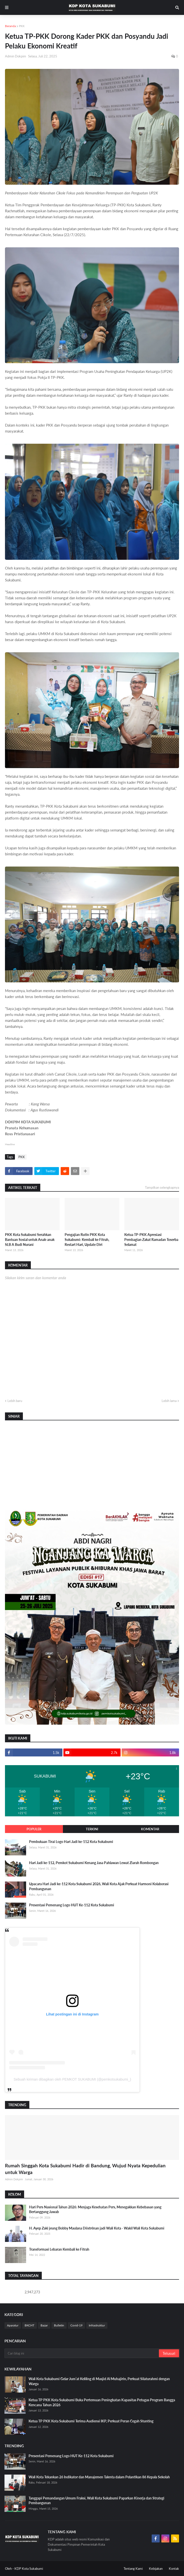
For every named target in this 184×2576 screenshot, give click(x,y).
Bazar (44, 2325)
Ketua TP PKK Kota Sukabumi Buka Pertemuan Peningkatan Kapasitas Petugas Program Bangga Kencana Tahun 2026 (102, 2402)
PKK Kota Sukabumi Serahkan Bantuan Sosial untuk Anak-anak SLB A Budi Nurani (29, 1239)
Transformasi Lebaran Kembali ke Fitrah (59, 2249)
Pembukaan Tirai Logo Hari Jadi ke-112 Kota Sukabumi (71, 1841)
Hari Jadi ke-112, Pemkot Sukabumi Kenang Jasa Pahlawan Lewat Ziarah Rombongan (94, 1863)
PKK (22, 26)
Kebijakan (156, 2569)
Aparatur (12, 2325)
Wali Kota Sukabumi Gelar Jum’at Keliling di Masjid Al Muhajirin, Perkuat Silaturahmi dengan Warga (99, 2381)
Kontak (174, 2569)
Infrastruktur (97, 2325)
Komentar (150, 1829)
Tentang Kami (133, 2569)
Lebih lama (169, 1401)
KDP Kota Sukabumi (28, 2569)
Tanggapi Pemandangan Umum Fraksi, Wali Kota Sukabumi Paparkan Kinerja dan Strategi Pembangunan (96, 2500)
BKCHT (29, 2325)
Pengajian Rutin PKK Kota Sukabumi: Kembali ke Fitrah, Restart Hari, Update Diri (87, 1239)
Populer (34, 1829)
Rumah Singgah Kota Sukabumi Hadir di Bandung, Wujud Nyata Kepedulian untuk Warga (85, 2169)
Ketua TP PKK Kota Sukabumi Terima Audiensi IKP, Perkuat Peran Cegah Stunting (91, 2421)
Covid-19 (76, 2325)
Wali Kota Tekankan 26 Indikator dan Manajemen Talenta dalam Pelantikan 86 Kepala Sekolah (99, 2477)
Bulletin (59, 2325)
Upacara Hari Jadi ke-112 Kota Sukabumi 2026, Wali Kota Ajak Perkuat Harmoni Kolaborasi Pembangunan (99, 1886)
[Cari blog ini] (82, 2353)
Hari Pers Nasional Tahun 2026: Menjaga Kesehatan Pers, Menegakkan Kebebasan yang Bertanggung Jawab (95, 2209)
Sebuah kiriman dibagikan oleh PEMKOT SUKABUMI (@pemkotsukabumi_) (72, 2079)
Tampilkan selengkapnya (162, 1187)
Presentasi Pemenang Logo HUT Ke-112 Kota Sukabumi (71, 1905)
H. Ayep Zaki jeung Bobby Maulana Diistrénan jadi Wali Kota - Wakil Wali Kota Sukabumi (96, 2228)
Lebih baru (14, 1401)
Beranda (10, 26)
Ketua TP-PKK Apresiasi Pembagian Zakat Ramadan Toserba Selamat (151, 1239)
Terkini (92, 1829)
